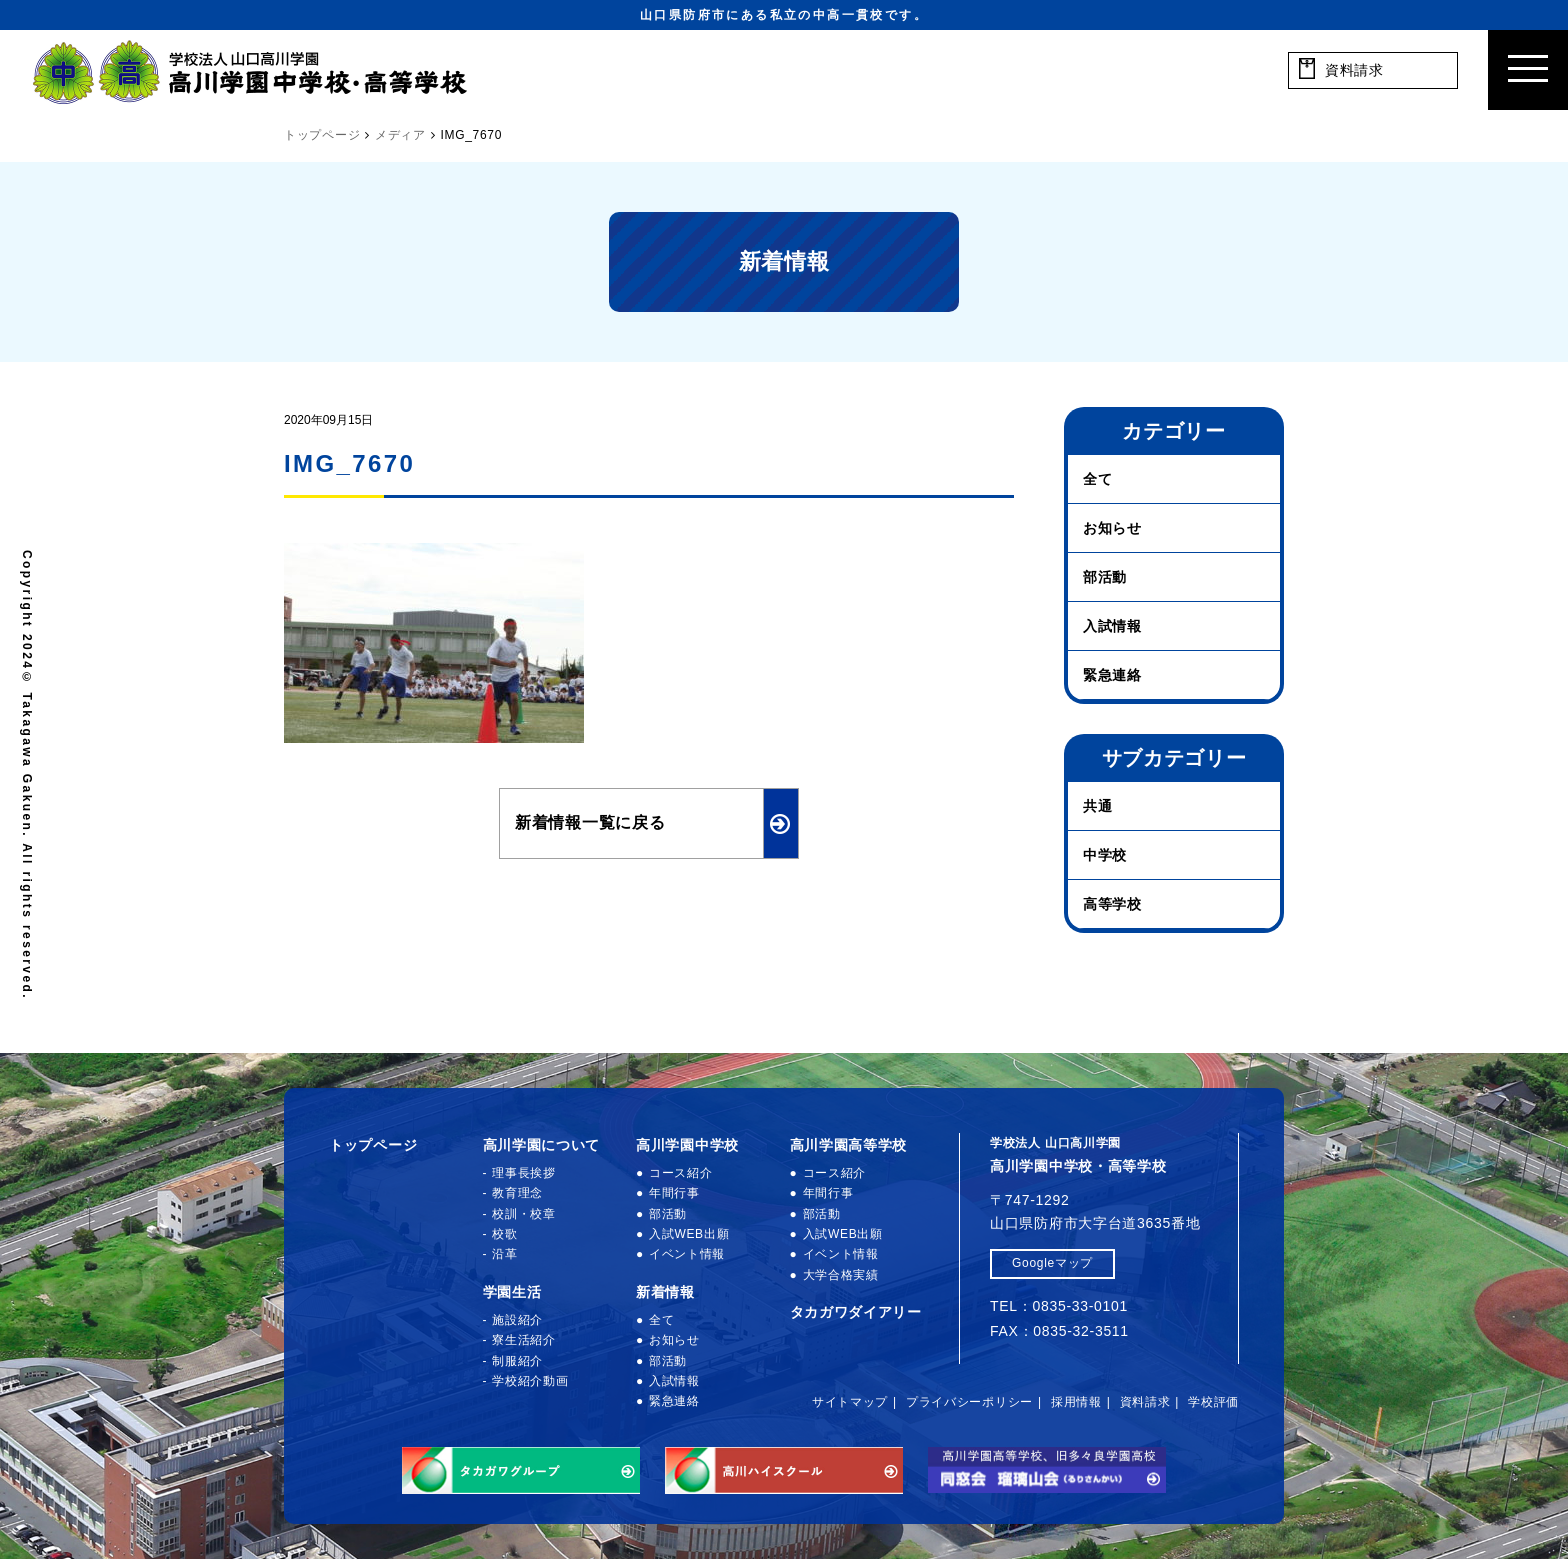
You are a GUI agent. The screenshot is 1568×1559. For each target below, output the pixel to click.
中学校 (1105, 855)
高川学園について (542, 1145)
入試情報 (1112, 626)
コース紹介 (681, 1173)
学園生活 (512, 1292)
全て (1097, 479)
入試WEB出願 (689, 1234)
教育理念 (517, 1193)
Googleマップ (1052, 1263)
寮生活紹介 (524, 1340)
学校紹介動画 (530, 1381)
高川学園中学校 (687, 1145)
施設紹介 (517, 1320)
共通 (1097, 806)
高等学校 (1112, 904)
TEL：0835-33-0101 (1059, 1306)
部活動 (1105, 577)
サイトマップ (850, 1402)
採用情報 (1076, 1402)
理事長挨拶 (524, 1173)
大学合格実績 (841, 1275)
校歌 (504, 1234)
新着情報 (665, 1292)
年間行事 (674, 1193)
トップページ (373, 1145)
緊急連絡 (1112, 675)
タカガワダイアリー (856, 1312)
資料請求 (1145, 1402)
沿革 (504, 1254)
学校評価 (1213, 1402)
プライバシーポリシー (969, 1402)
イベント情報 (687, 1254)
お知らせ (1112, 528)
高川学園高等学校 (849, 1145)
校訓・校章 (524, 1214)
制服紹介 (517, 1361)
